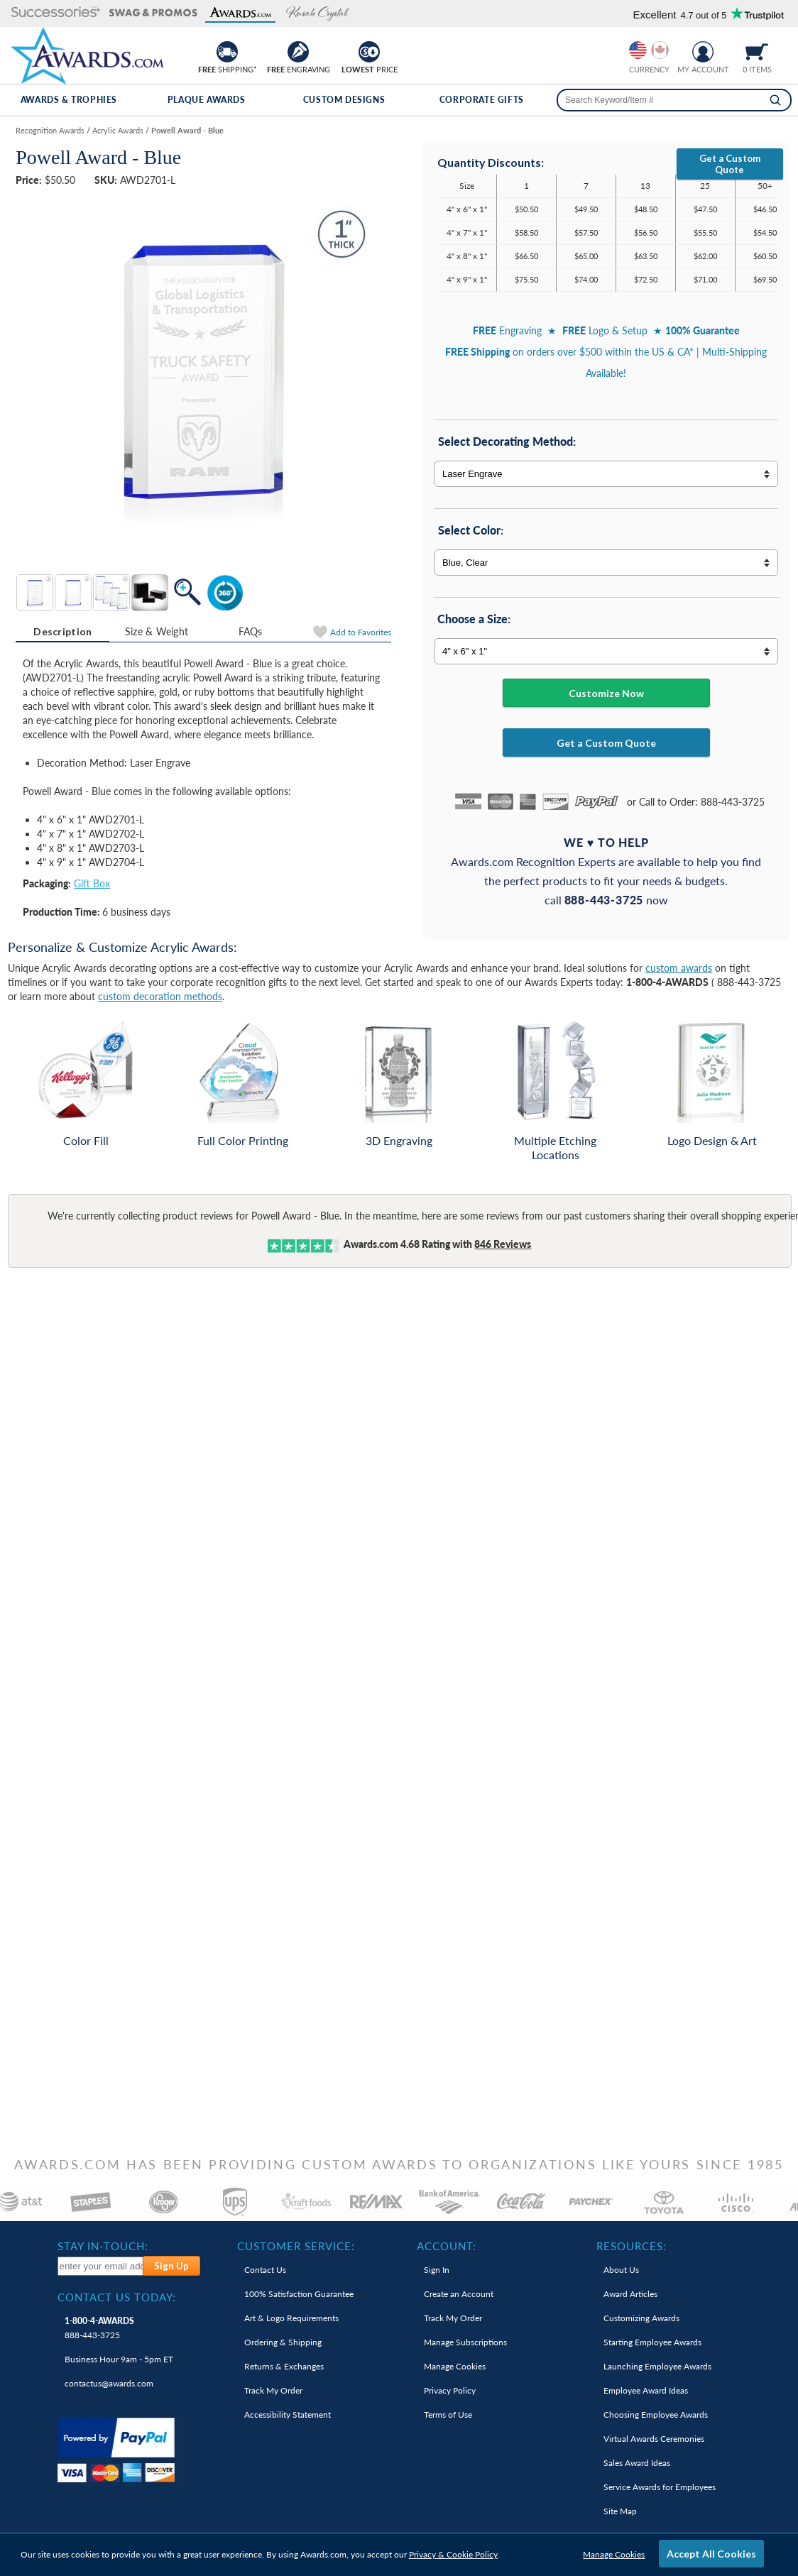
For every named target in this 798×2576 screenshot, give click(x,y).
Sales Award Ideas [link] (636, 2462)
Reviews (502, 1244)
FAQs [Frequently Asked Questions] (251, 631)
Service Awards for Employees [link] (659, 2487)
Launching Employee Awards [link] (657, 2366)
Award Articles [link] (630, 2294)
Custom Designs (344, 99)
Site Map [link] (620, 2511)
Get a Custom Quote (729, 164)
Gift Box (92, 883)
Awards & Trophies (69, 99)
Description (62, 631)
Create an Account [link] (458, 2294)
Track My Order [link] (273, 2390)
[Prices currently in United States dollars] (638, 50)
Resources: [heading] (631, 2246)
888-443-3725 (99, 2327)
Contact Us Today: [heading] (117, 2297)
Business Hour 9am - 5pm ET (119, 2359)
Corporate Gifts (481, 99)
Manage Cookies (614, 2554)
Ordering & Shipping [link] (283, 2342)
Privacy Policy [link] (450, 2390)
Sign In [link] (436, 2269)
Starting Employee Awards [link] (652, 2342)
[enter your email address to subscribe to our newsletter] (100, 2266)
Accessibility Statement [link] (287, 2414)
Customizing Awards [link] (641, 2318)
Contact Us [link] (265, 2269)
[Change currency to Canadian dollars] (660, 50)
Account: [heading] (446, 2246)
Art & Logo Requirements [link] (291, 2318)
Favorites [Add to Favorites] (360, 632)
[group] (649, 50)
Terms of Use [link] (448, 2414)
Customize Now (606, 693)
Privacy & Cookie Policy (453, 2554)
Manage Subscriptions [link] (465, 2342)
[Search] (775, 100)
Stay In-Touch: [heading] (103, 2246)
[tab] (62, 632)
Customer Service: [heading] (296, 2246)
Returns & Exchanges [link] (284, 2366)
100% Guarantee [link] (299, 2294)
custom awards (678, 968)
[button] (55, 13)
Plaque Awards (207, 99)
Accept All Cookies (711, 2554)
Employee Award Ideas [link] (645, 2390)
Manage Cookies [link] (455, 2366)
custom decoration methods (160, 996)
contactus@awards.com (109, 2383)
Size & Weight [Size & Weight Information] (157, 631)
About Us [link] (621, 2269)
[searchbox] (674, 100)
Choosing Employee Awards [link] (655, 2414)
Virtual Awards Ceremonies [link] (653, 2438)
